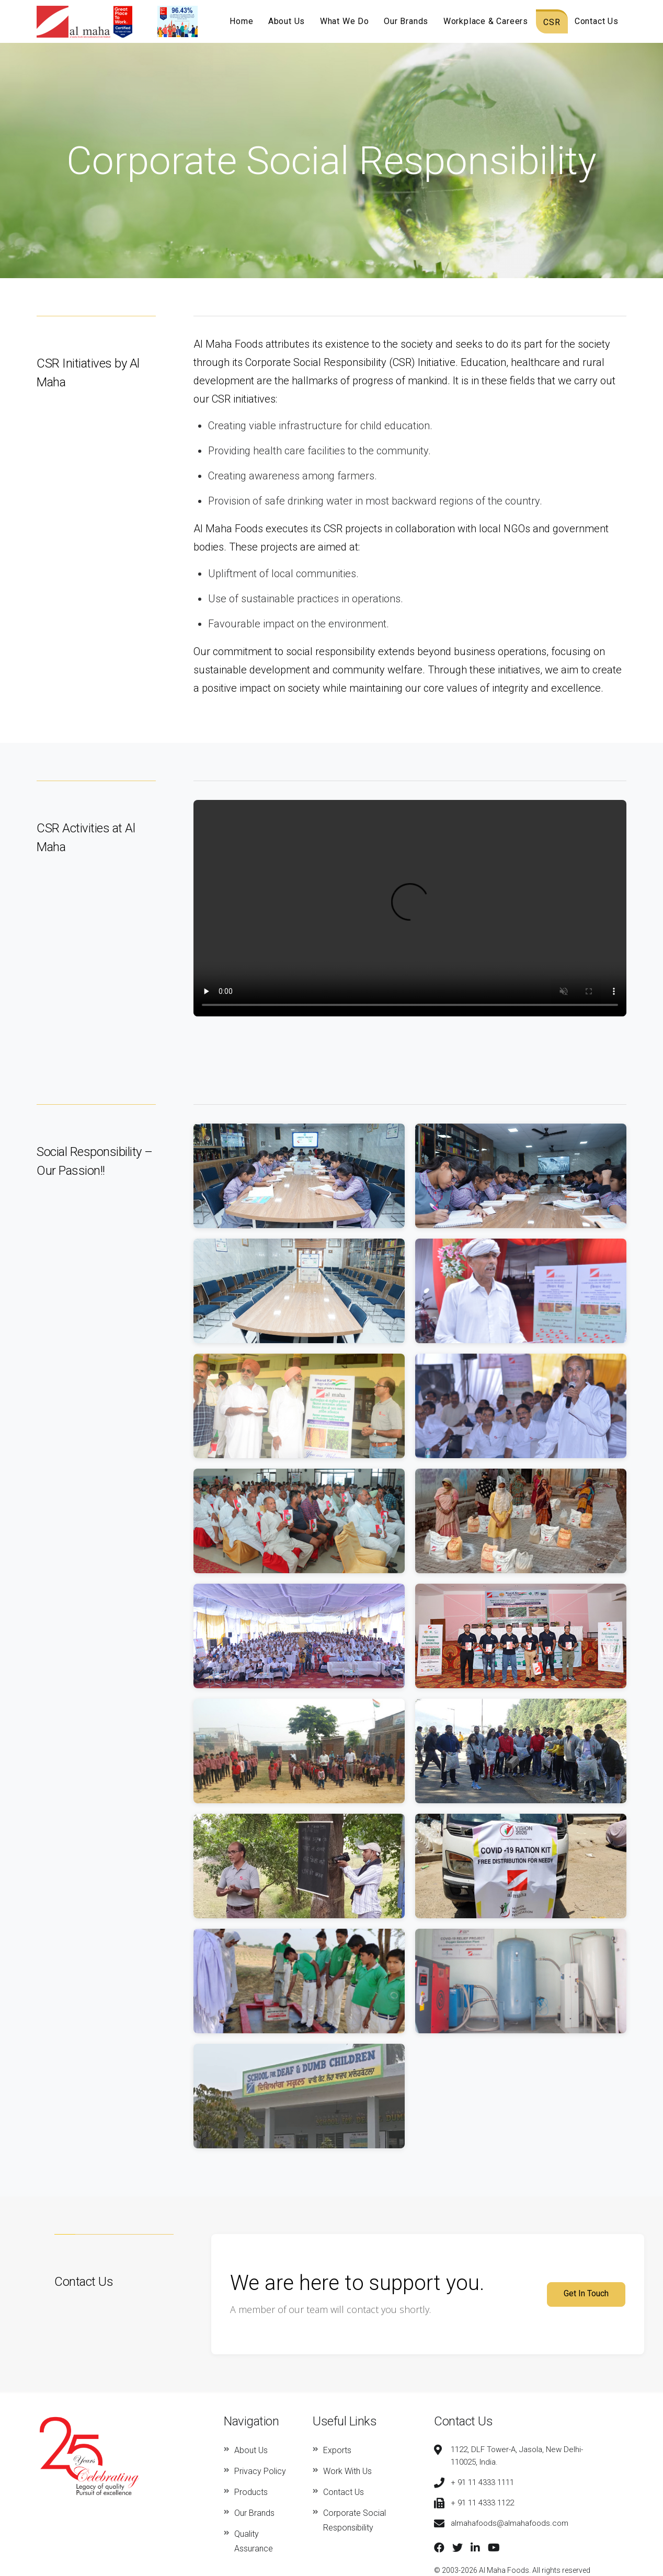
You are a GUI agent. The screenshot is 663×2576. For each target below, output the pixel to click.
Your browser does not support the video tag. (409, 908)
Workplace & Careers (486, 21)
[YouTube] (494, 2548)
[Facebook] (439, 2548)
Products (251, 2492)
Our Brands (407, 21)
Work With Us (347, 2471)
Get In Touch (586, 2293)
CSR (552, 22)
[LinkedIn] (475, 2548)
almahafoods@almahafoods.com (509, 2523)
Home (243, 21)
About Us (288, 21)
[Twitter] (457, 2548)
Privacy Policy (260, 2471)
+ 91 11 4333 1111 (482, 2482)
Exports (337, 2450)
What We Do (345, 21)
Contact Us (597, 21)
